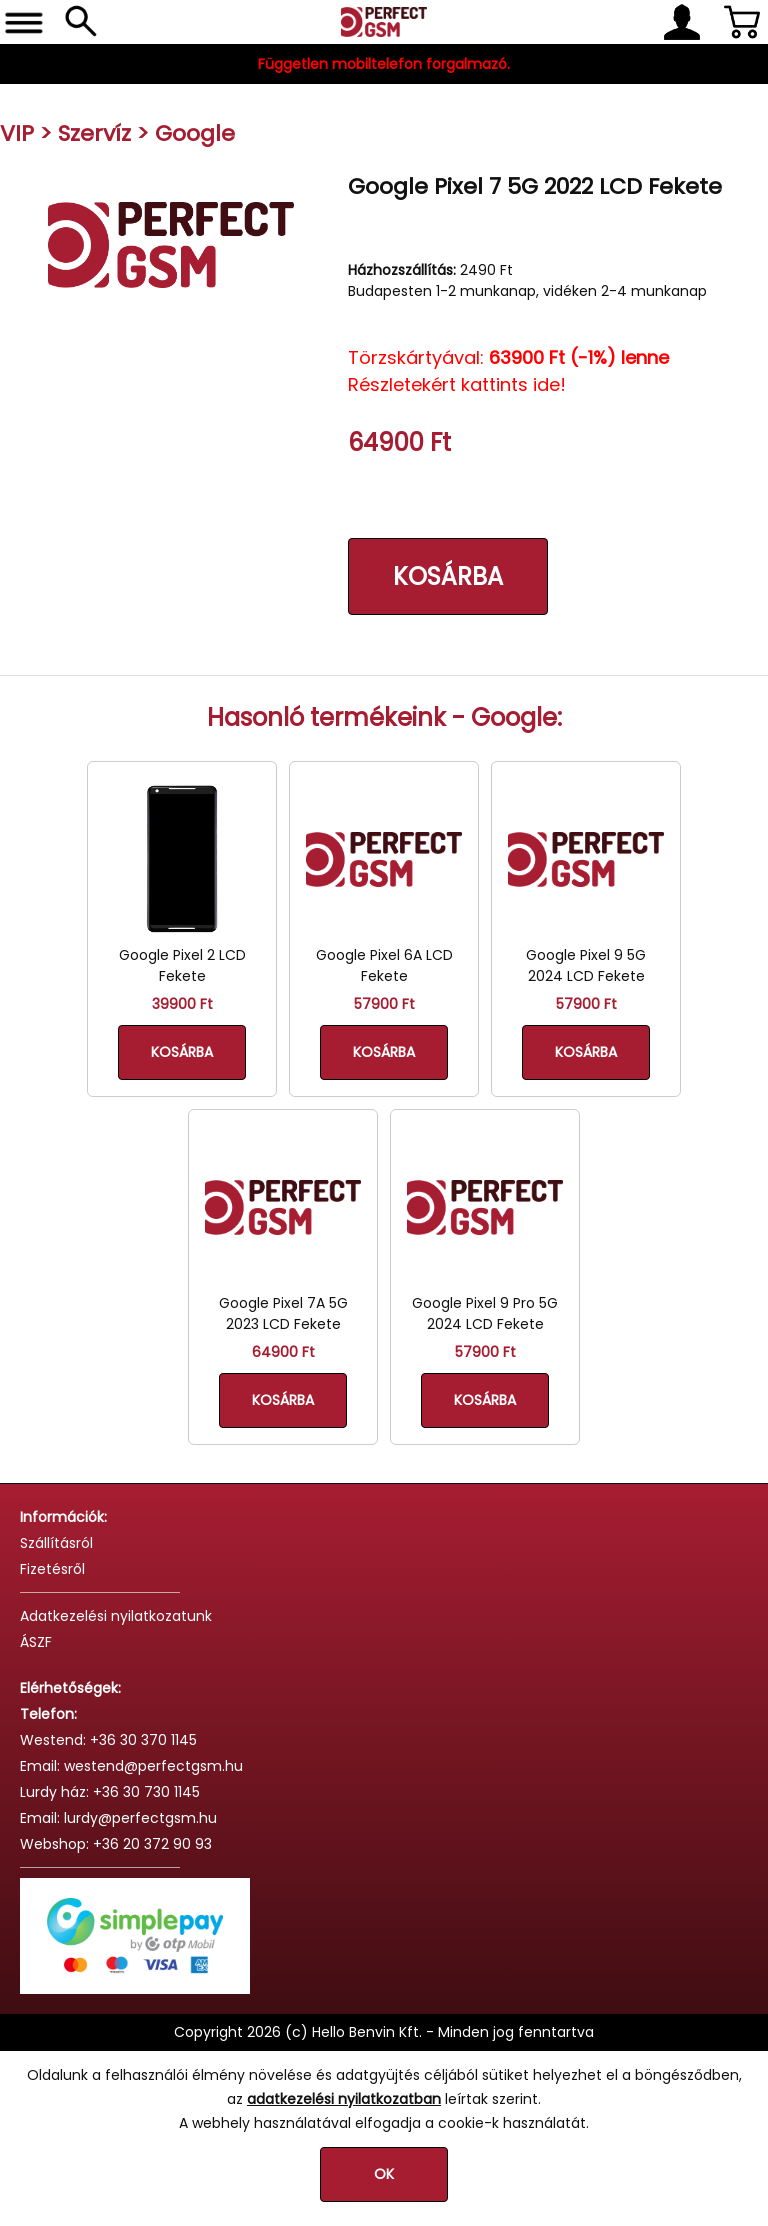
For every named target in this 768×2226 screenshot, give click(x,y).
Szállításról (56, 1543)
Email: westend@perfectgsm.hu (131, 1766)
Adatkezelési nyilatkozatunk (116, 1616)
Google (195, 133)
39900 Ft (182, 1004)
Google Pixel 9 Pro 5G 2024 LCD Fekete (485, 1313)
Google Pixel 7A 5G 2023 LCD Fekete (283, 1313)
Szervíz (94, 133)
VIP (17, 133)
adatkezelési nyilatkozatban (344, 2099)
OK (384, 2174)
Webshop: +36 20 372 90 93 (116, 1844)
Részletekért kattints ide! (457, 384)
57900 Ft (384, 1004)
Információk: (63, 1517)
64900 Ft (283, 1352)
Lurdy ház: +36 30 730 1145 (110, 1792)
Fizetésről (52, 1569)
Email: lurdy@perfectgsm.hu (118, 1818)
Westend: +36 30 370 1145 (108, 1740)
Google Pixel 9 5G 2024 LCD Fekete (586, 965)
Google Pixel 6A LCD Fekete (384, 965)
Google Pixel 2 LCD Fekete (182, 965)
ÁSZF (36, 1642)
